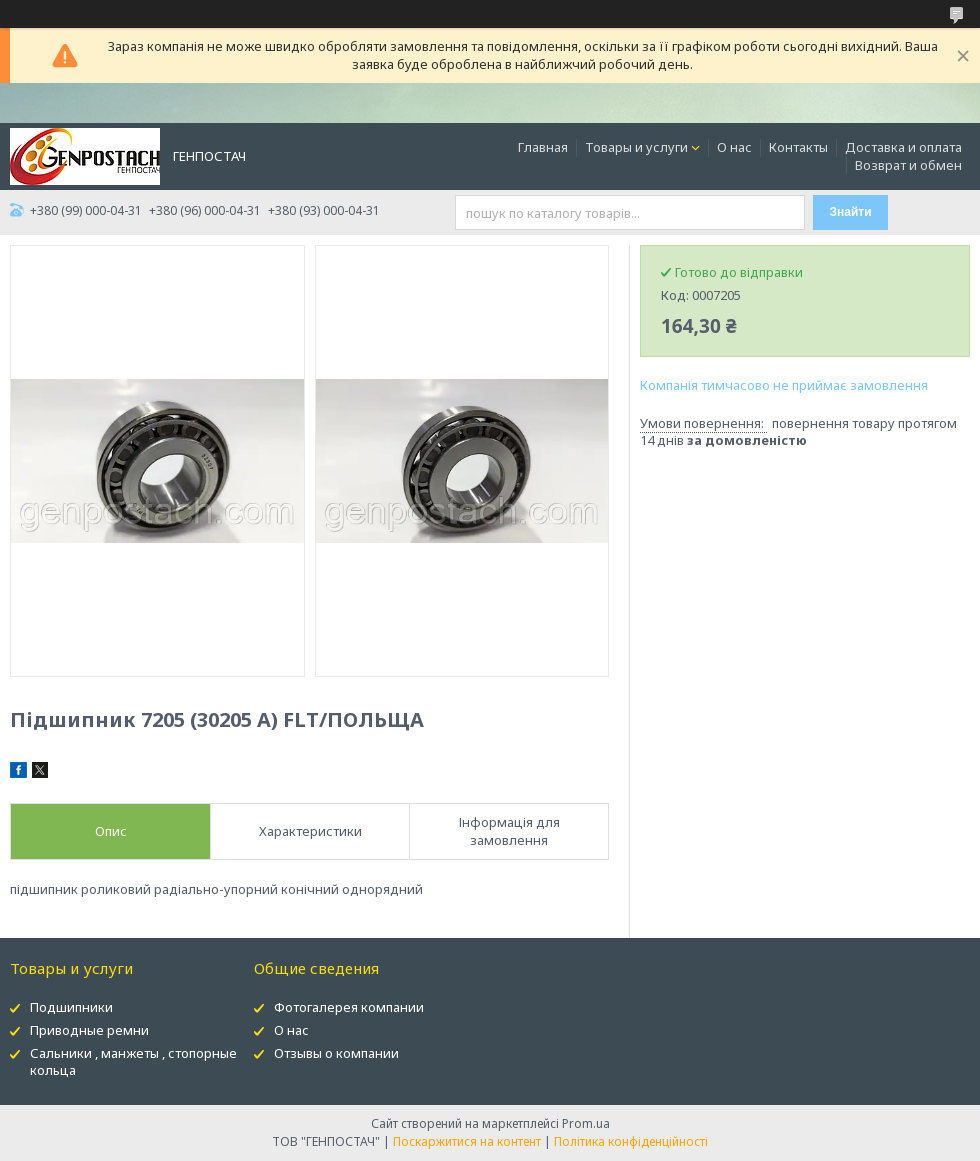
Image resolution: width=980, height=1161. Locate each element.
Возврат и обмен (908, 165)
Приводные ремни (89, 1030)
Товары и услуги (636, 147)
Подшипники (71, 1007)
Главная (543, 147)
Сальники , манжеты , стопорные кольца (133, 1061)
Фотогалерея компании (349, 1007)
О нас (734, 147)
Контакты (798, 147)
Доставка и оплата (903, 147)
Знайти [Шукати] (851, 212)
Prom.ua (586, 1123)
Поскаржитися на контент (467, 1141)
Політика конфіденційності (631, 1141)
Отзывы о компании (336, 1053)
